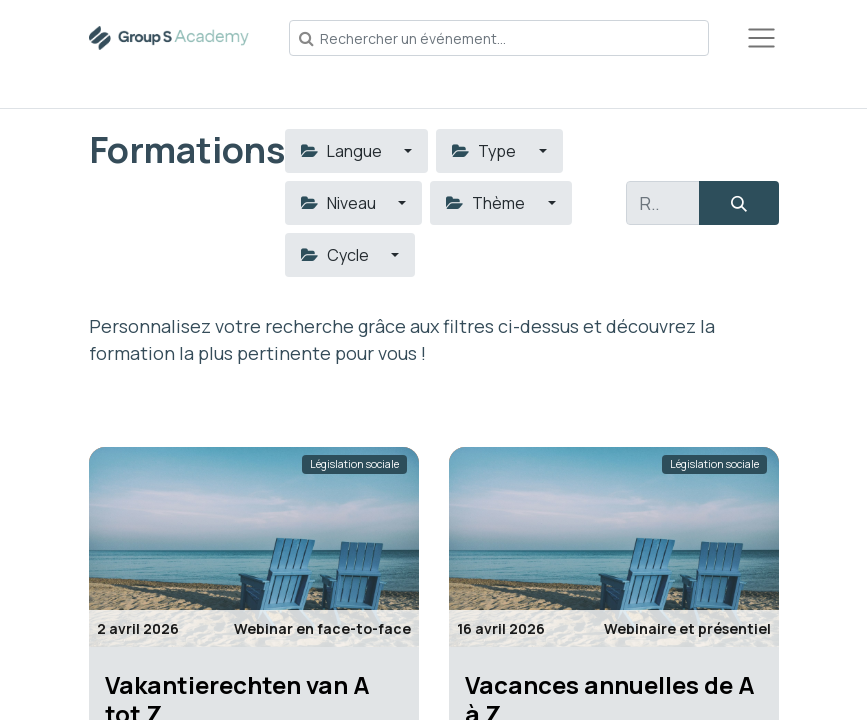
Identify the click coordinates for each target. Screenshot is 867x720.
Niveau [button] (340, 203)
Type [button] (485, 151)
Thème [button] (487, 203)
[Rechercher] (739, 203)
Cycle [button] (336, 255)
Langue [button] (343, 151)
